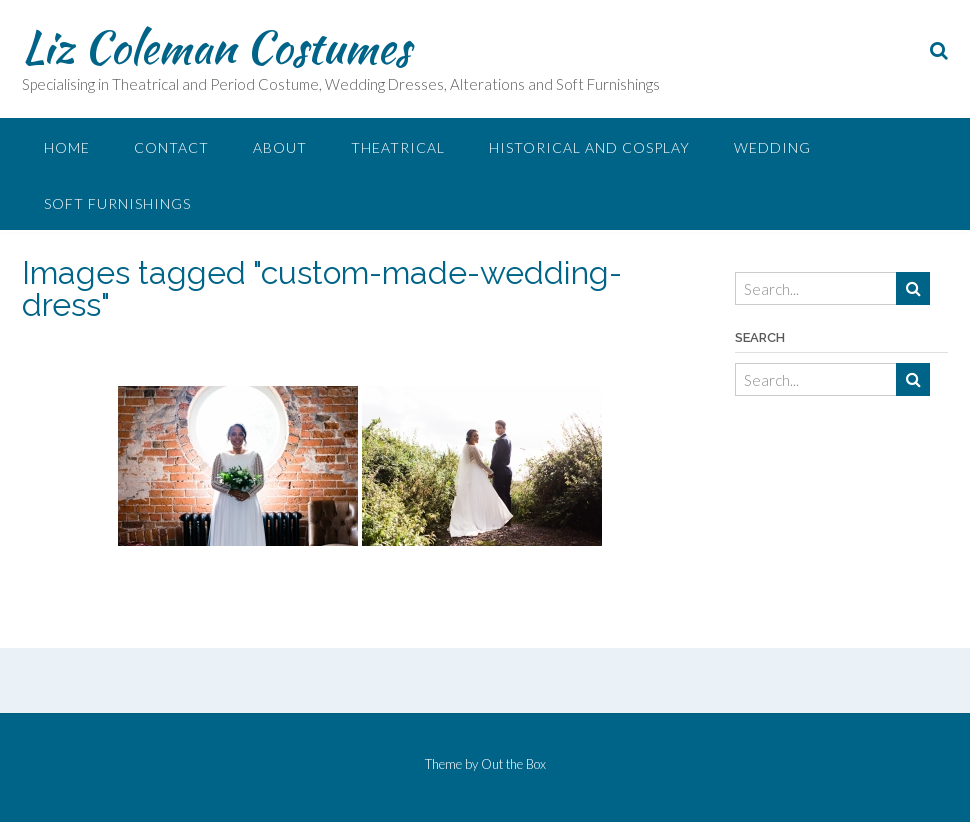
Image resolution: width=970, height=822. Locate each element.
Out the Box (513, 764)
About (280, 147)
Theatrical (398, 147)
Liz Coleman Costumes (216, 47)
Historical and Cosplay (589, 147)
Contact (171, 147)
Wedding (772, 147)
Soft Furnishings (117, 203)
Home (67, 147)
